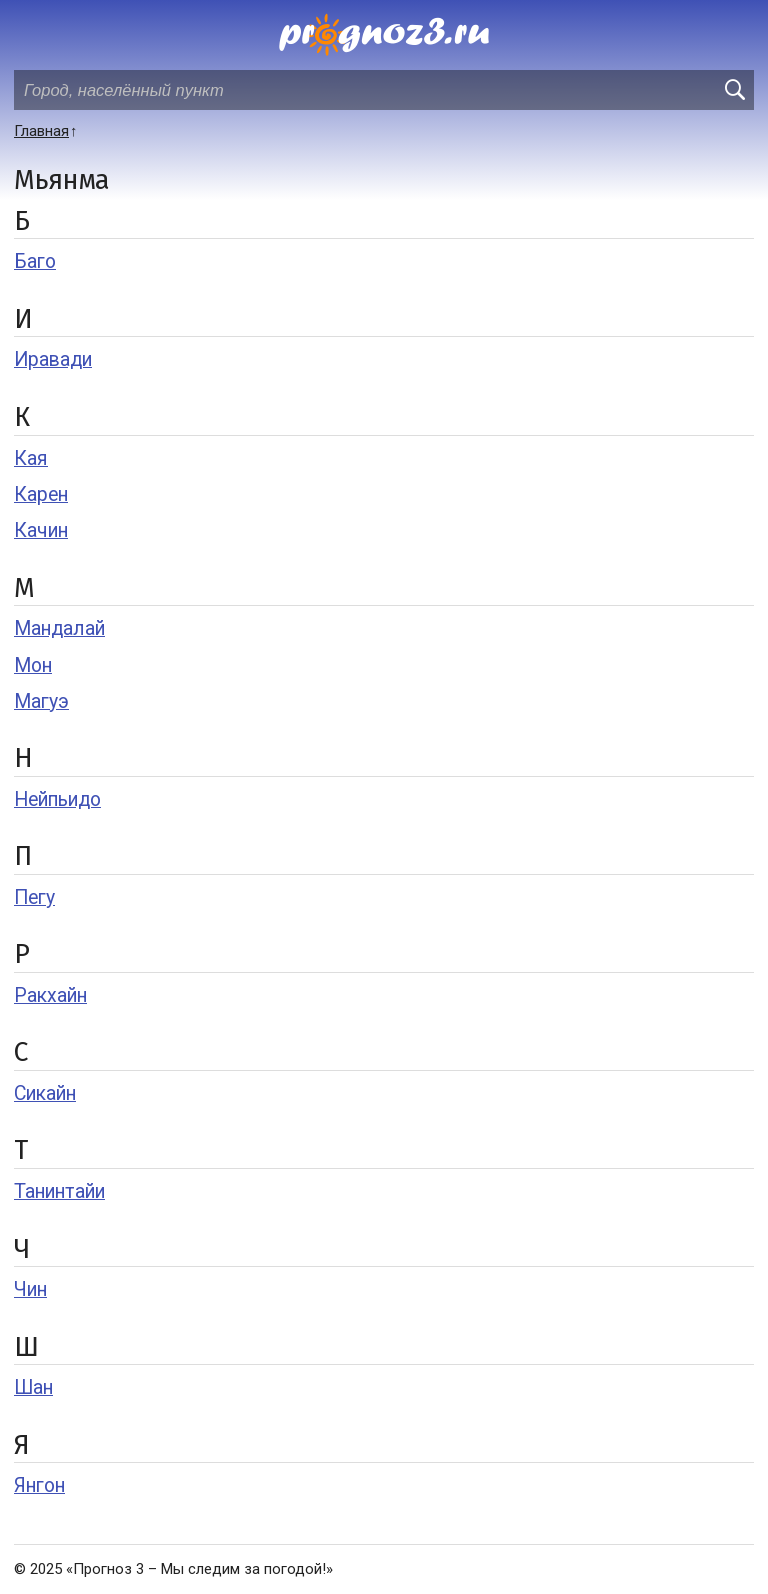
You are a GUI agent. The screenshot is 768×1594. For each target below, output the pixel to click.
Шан (33, 1387)
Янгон (39, 1485)
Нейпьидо (57, 799)
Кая (31, 458)
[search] (734, 90)
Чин (30, 1289)
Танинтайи (59, 1191)
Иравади (53, 359)
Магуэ (41, 701)
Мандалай (59, 628)
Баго (35, 261)
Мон (33, 665)
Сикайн (45, 1093)
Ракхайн (50, 995)
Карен (41, 494)
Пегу (34, 897)
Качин (41, 530)
